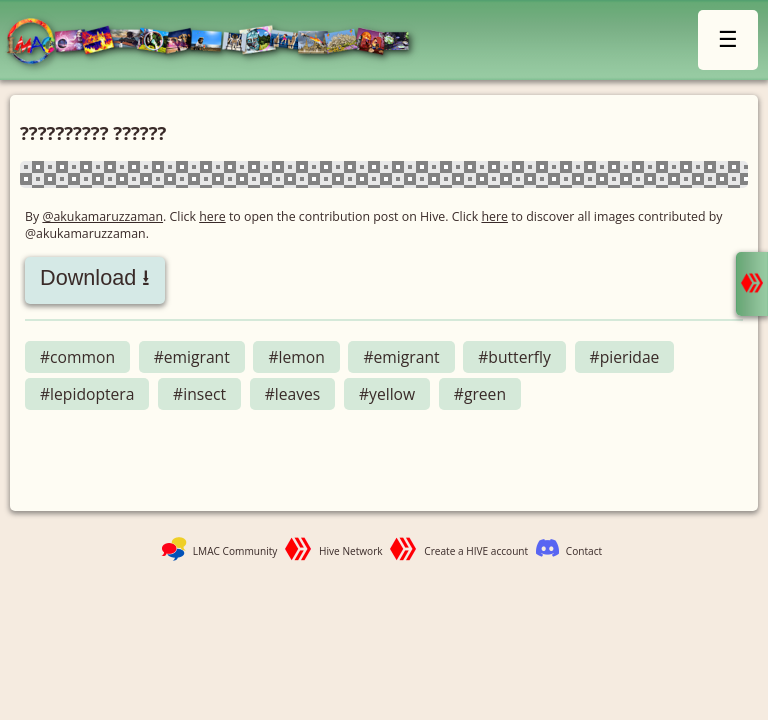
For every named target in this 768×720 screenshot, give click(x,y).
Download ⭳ (95, 277)
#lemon (296, 357)
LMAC (217, 42)
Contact (584, 551)
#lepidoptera (87, 394)
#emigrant (192, 357)
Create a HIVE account (476, 551)
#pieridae (625, 357)
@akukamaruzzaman (102, 216)
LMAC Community (235, 551)
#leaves (293, 394)
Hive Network (351, 551)
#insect (199, 394)
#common (77, 357)
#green (480, 394)
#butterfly (514, 357)
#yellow (387, 394)
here (212, 216)
